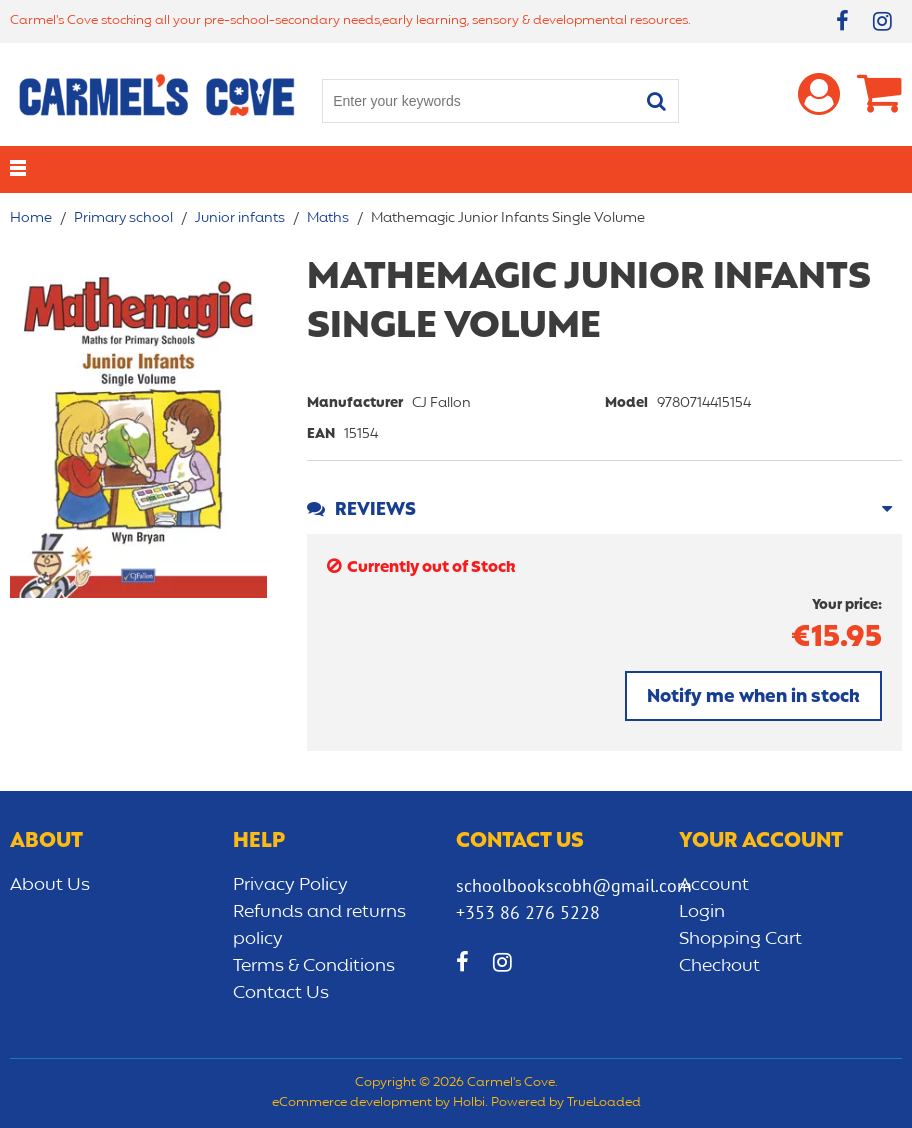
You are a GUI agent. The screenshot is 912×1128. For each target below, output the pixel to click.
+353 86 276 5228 (528, 912)
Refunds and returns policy (319, 925)
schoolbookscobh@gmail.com (574, 885)
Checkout (719, 966)
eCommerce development (352, 1103)
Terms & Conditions (314, 966)
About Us (50, 885)
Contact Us (281, 993)
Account (714, 885)
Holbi (469, 1103)
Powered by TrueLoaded (566, 1103)
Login (702, 912)
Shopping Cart (740, 939)
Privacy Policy (290, 885)
